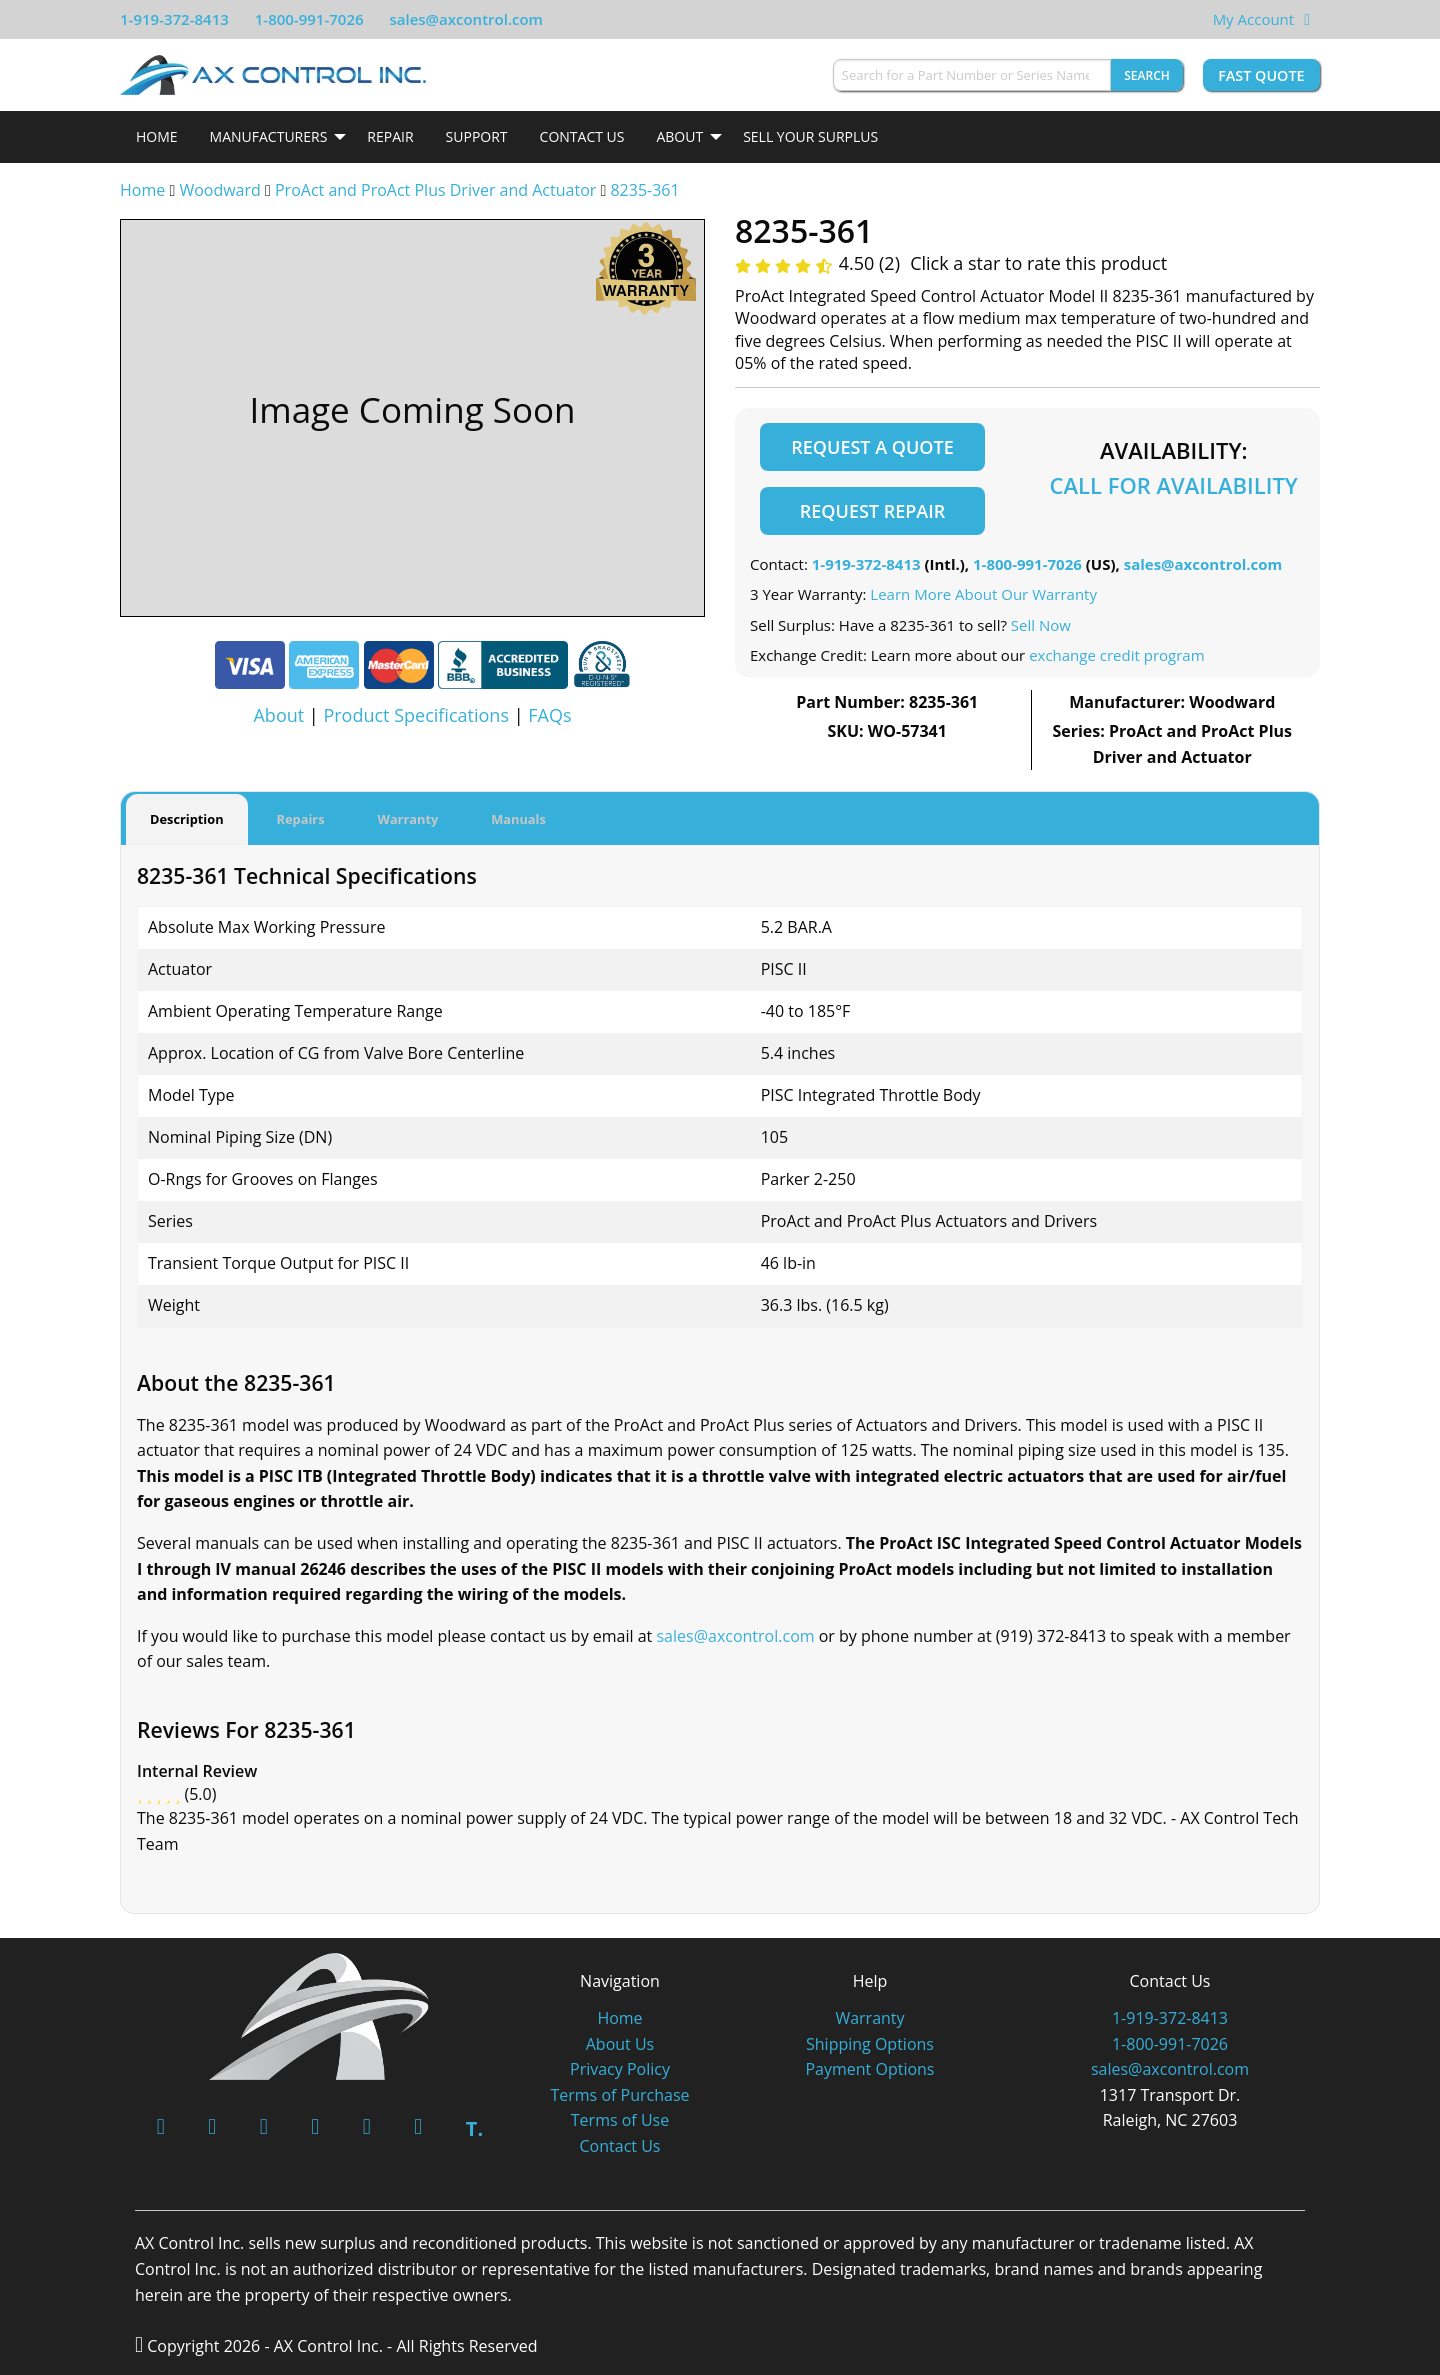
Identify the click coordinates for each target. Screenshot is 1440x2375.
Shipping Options (870, 2043)
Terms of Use (620, 2120)
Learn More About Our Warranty (983, 594)
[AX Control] (319, 2014)
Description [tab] (187, 819)
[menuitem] (157, 137)
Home (157, 136)
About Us (620, 2043)
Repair (390, 136)
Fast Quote (1261, 75)
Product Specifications (416, 715)
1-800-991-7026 (309, 19)
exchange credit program (1116, 655)
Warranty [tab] (408, 819)
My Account (1254, 19)
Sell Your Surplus (810, 136)
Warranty (869, 2017)
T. (474, 2128)
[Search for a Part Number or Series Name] (972, 75)
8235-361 (644, 190)
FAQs (549, 715)
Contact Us (582, 136)
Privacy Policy (620, 2069)
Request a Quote (872, 447)
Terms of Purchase (619, 2094)
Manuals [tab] (518, 819)
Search (1147, 75)
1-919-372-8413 (174, 19)
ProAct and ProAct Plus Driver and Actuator (435, 190)
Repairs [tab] (301, 819)
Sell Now (1041, 625)
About (679, 136)
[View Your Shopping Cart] (1307, 19)
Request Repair (872, 511)
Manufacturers (269, 136)
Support (477, 136)
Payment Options (869, 2069)
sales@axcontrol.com (465, 19)
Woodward (219, 190)
